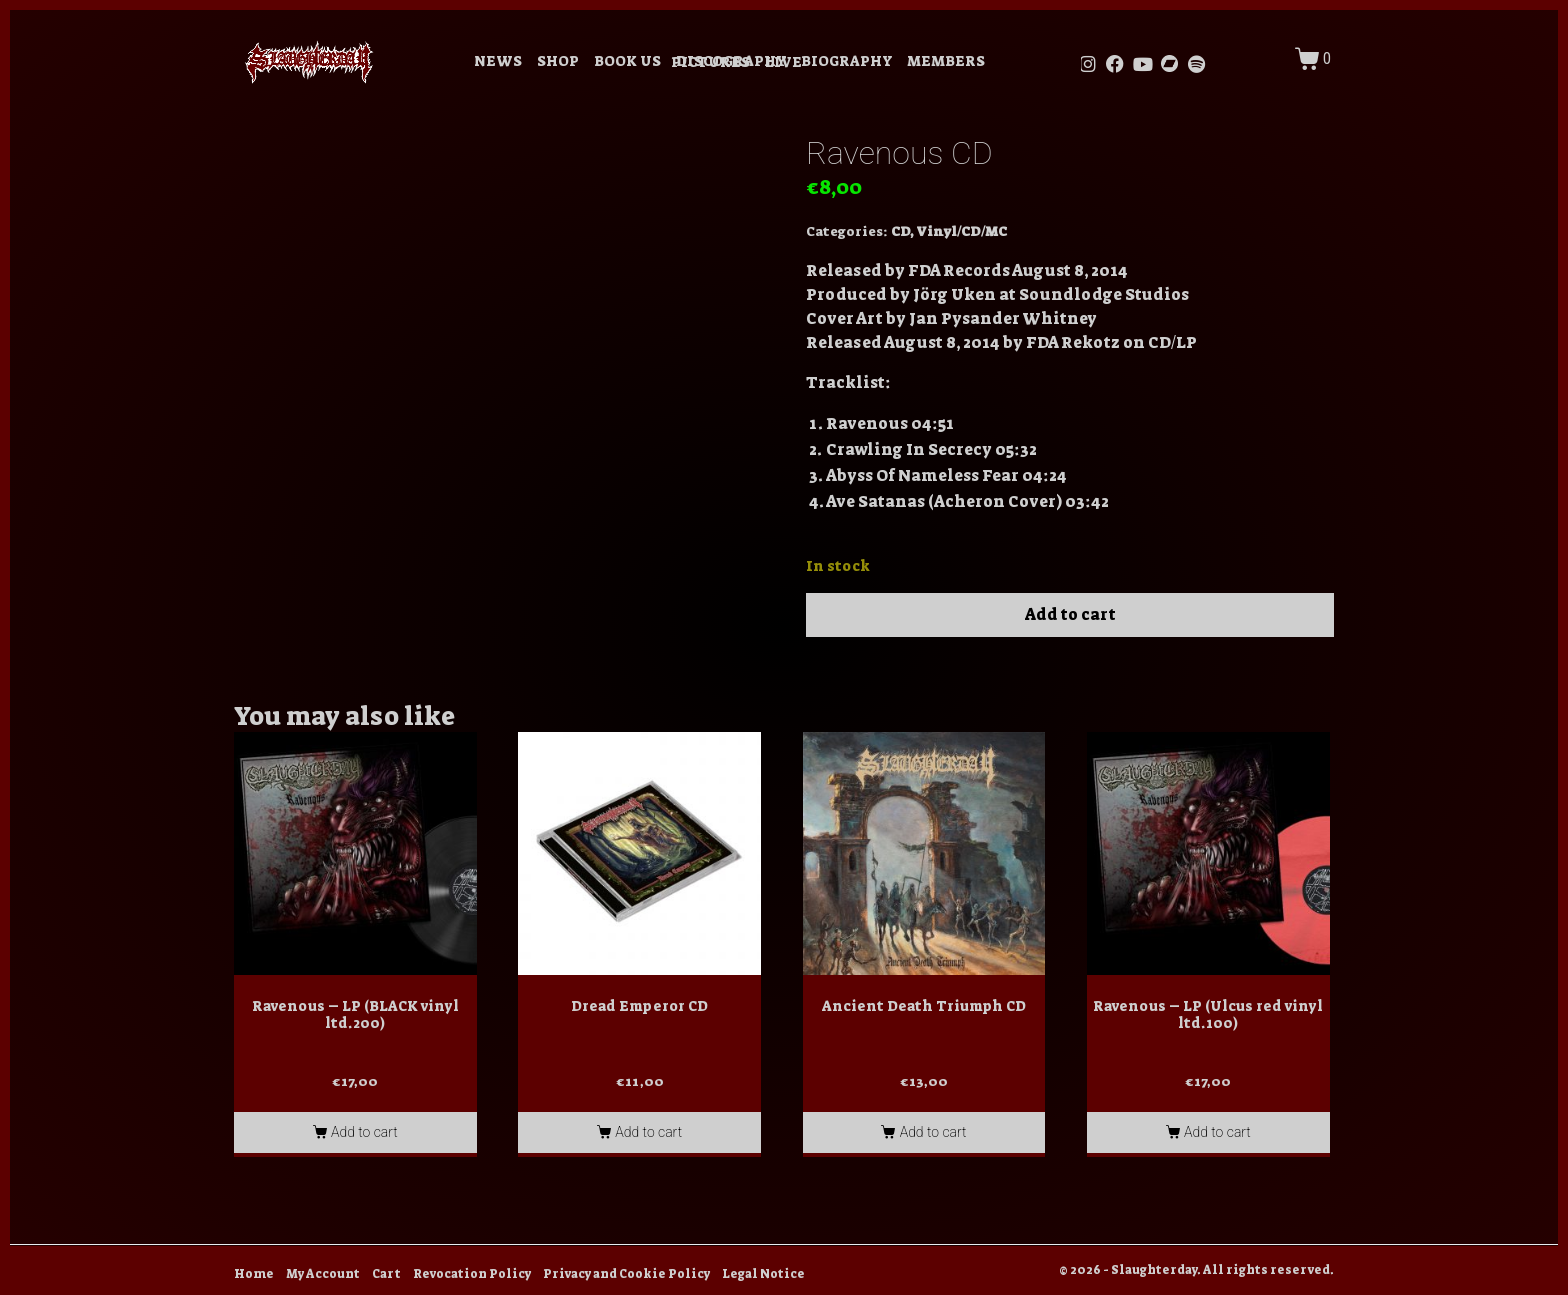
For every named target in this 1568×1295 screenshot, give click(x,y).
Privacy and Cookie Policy (626, 1274)
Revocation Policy (472, 1274)
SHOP (558, 61)
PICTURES (710, 62)
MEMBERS (946, 61)
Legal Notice (763, 1274)
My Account (323, 1274)
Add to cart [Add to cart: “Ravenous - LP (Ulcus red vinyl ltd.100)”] (1217, 1132)
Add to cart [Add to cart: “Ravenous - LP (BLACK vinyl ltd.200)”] (364, 1132)
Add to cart (1070, 614)
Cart (386, 1274)
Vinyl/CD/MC (961, 231)
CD (900, 231)
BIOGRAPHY (846, 61)
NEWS (498, 61)
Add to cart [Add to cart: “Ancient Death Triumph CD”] (933, 1132)
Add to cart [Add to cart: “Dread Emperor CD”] (648, 1132)
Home (254, 1274)
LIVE (783, 62)
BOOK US (627, 61)
